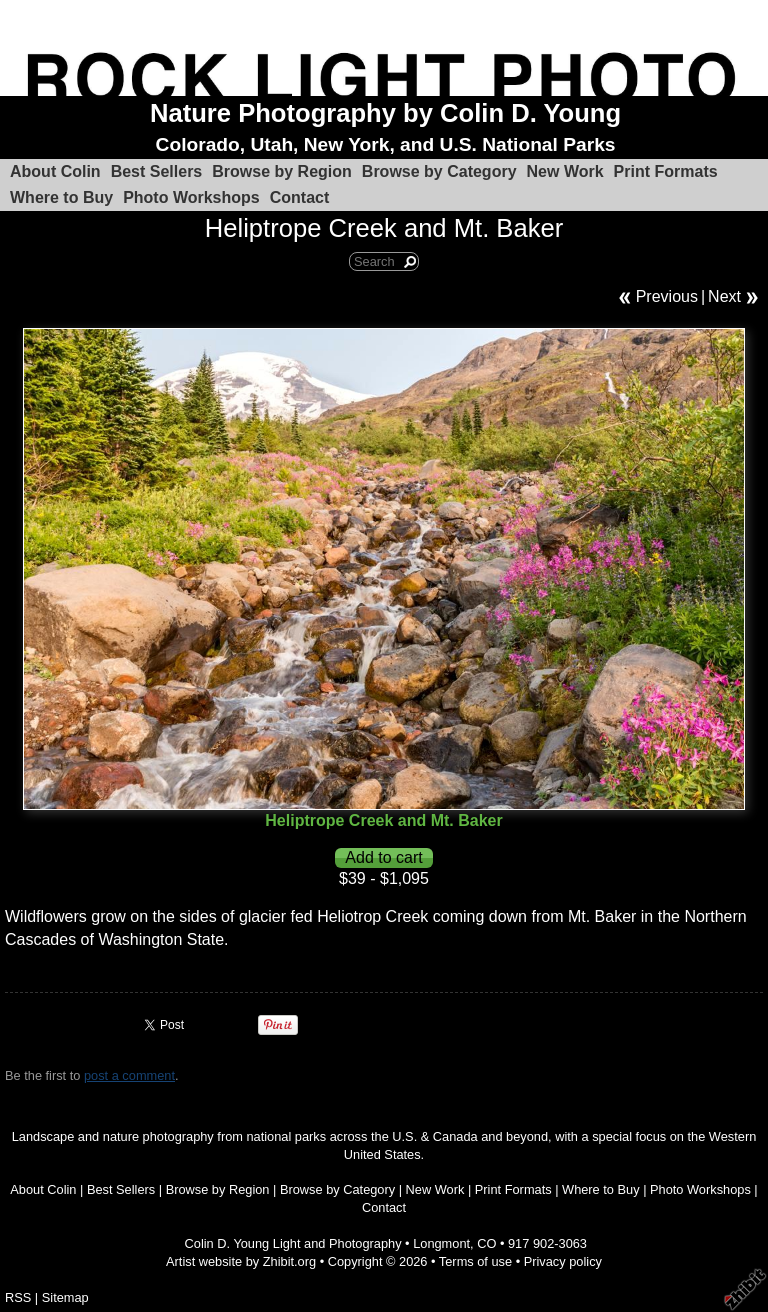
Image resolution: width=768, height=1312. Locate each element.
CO (486, 1243)
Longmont (441, 1243)
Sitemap (65, 1297)
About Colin (55, 171)
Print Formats (666, 171)
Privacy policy (563, 1261)
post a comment (129, 1075)
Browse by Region (282, 171)
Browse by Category (439, 171)
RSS (18, 1297)
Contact (300, 197)
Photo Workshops (191, 197)
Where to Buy (61, 197)
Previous (667, 296)
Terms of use (475, 1261)
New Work (565, 171)
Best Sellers (157, 171)
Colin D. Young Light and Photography (293, 1243)
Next (724, 296)
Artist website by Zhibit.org (241, 1261)
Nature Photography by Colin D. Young (385, 113)
